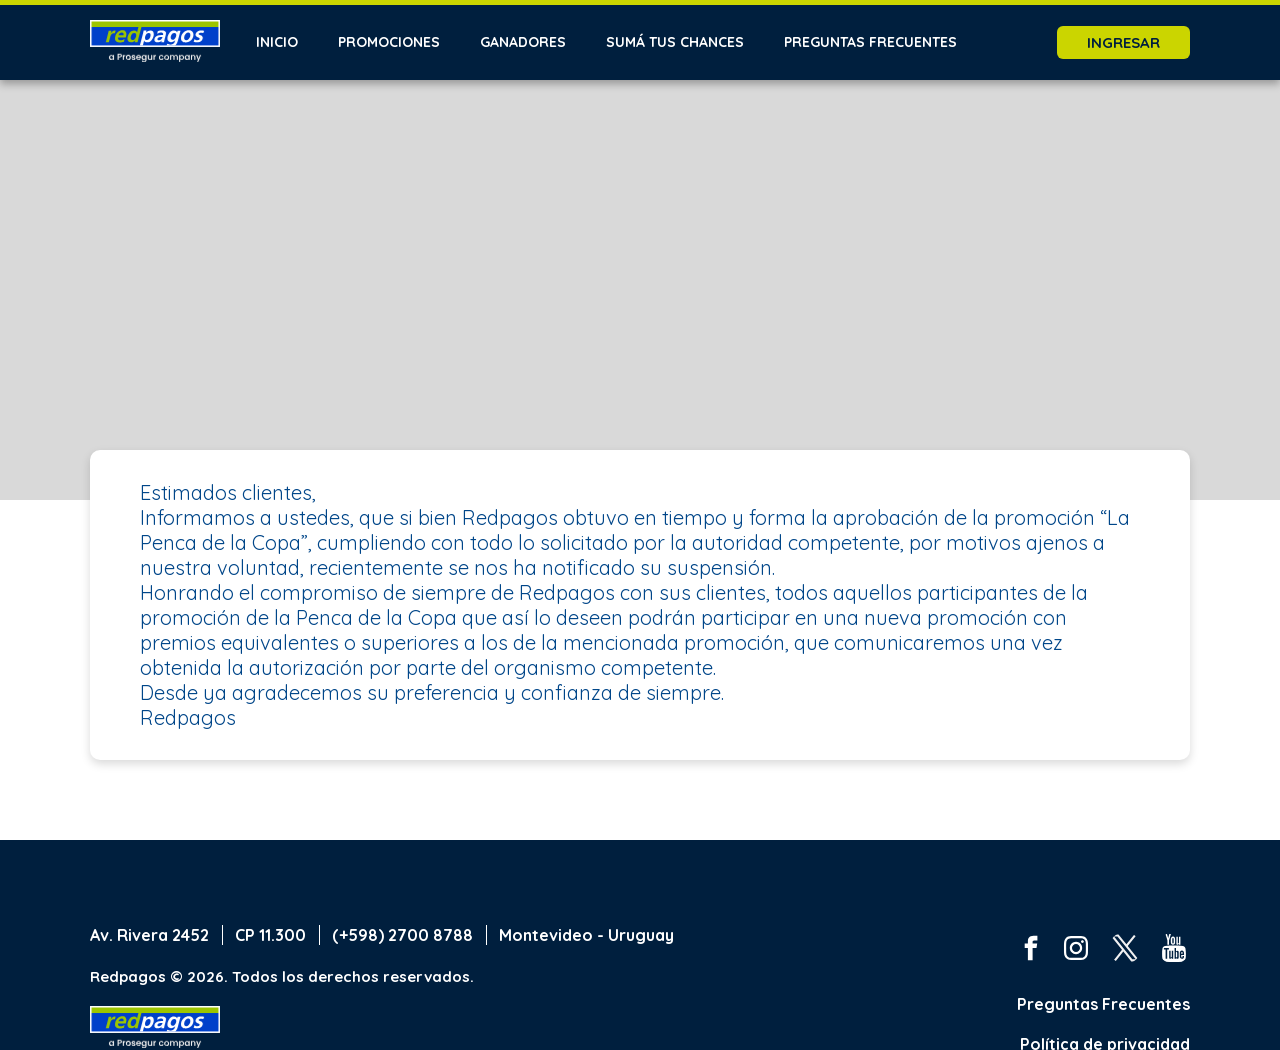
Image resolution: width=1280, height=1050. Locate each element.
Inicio (277, 42)
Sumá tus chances (675, 42)
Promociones (389, 42)
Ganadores (523, 42)
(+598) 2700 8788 (402, 935)
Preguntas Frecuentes (1103, 1004)
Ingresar (1123, 42)
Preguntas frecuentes (870, 42)
